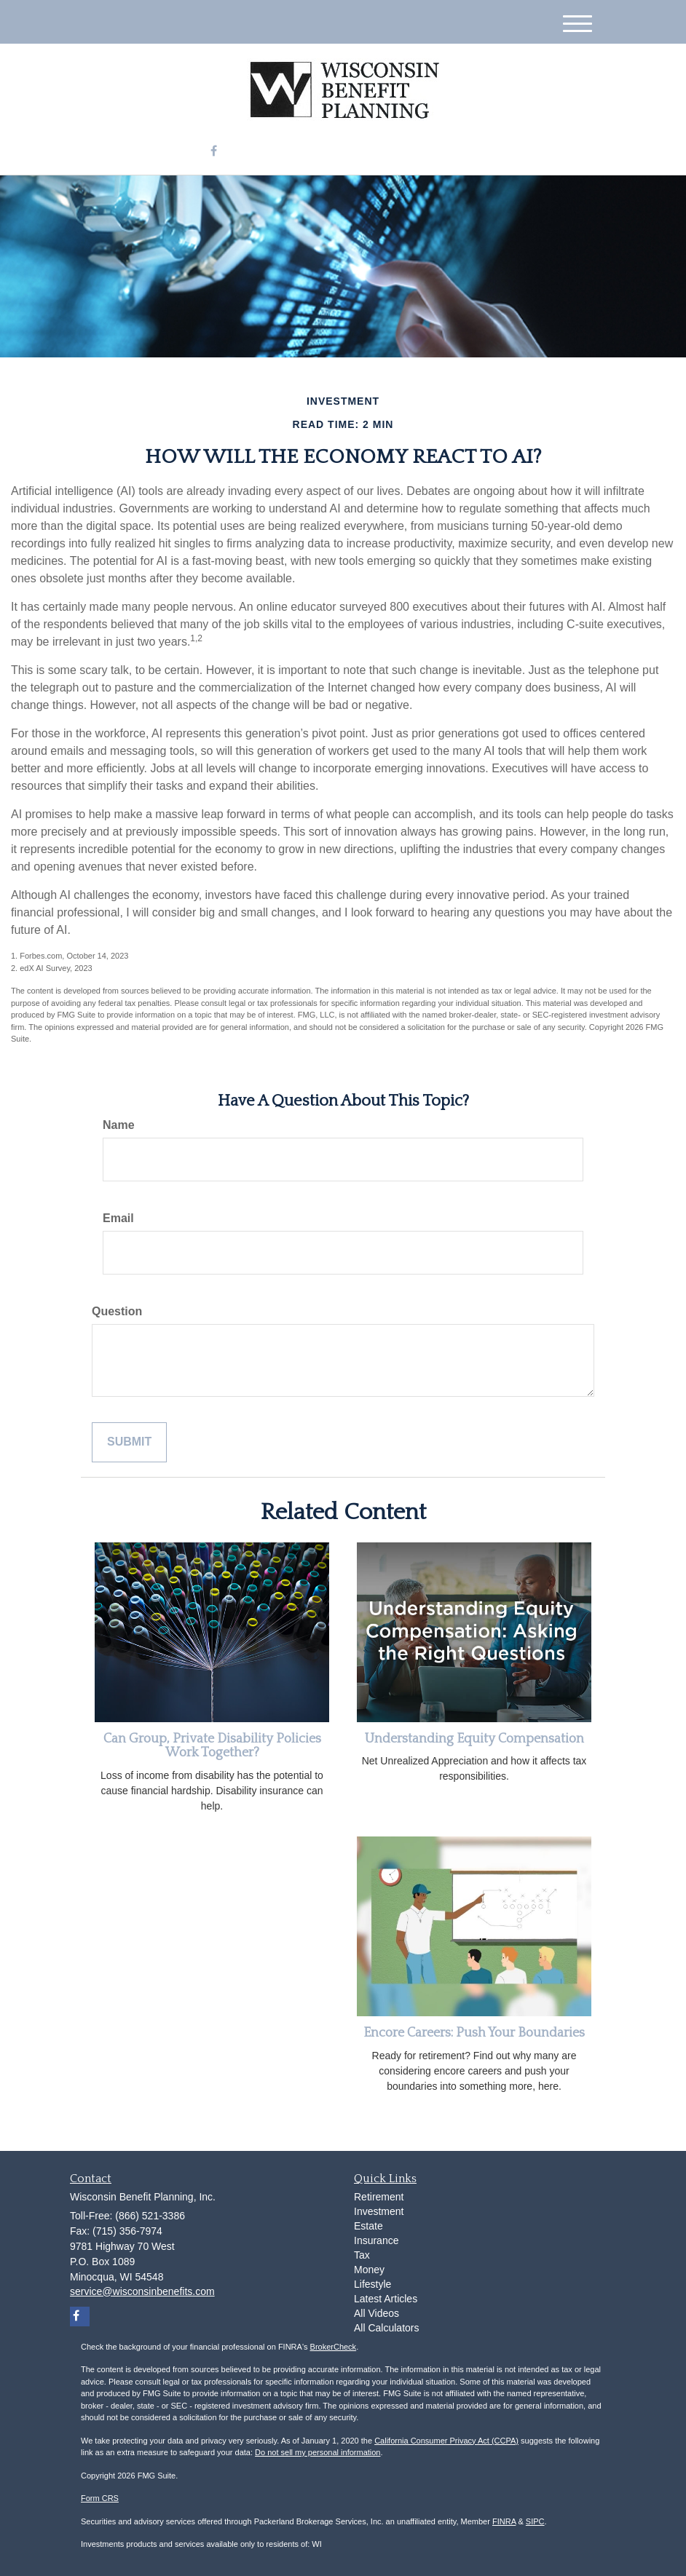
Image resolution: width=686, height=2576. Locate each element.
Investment (378, 2211)
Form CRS (100, 2498)
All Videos (376, 2313)
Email (118, 1218)
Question (117, 1311)
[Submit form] (129, 1442)
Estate (368, 2226)
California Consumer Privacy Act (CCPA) (446, 2440)
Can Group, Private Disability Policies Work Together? (212, 1746)
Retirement (378, 2197)
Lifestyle (372, 2284)
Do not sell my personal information (317, 2452)
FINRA (504, 2521)
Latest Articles (385, 2298)
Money (369, 2269)
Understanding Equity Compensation (474, 1739)
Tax (362, 2255)
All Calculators (386, 2328)
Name (119, 1125)
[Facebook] (213, 151)
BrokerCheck (333, 2346)
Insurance (376, 2240)
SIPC (535, 2521)
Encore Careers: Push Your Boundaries (474, 2033)
